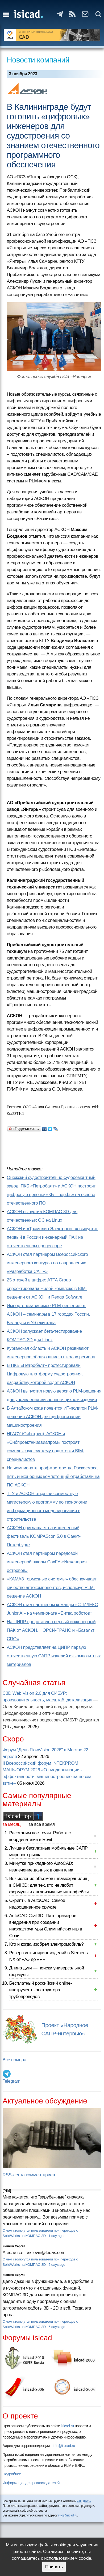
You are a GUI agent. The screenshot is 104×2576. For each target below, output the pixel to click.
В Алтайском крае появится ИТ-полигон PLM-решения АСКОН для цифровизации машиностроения (52, 1417)
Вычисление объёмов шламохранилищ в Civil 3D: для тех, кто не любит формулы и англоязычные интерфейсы (49, 1885)
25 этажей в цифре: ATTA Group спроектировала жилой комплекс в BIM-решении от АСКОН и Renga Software (47, 1288)
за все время (42, 1824)
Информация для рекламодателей (31, 2483)
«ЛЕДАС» (84, 2501)
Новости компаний (38, 60)
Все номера (14, 2059)
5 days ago (56, 2265)
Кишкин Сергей (14, 2246)
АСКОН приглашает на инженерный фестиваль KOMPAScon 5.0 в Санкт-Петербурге (44, 1536)
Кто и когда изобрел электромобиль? (46, 1944)
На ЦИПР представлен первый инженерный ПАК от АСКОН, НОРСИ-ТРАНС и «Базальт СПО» (51, 1630)
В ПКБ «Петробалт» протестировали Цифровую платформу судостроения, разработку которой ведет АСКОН (45, 1374)
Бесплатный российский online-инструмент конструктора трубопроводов (40, 1990)
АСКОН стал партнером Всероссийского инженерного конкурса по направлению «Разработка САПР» (47, 1263)
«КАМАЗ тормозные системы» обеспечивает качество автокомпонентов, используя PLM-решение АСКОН (52, 1587)
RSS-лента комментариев (29, 2174)
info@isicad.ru (64, 2446)
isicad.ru (67, 2426)
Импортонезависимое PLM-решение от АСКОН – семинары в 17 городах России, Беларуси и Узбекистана (48, 1314)
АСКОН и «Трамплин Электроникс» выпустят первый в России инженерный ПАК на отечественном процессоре (52, 1237)
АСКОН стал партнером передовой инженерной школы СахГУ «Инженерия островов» (47, 1562)
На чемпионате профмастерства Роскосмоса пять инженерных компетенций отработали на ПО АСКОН (53, 1476)
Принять (54, 2566)
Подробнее (12, 2474)
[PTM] (7, 2191)
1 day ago (55, 2236)
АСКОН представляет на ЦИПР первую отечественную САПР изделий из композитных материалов (54, 1656)
